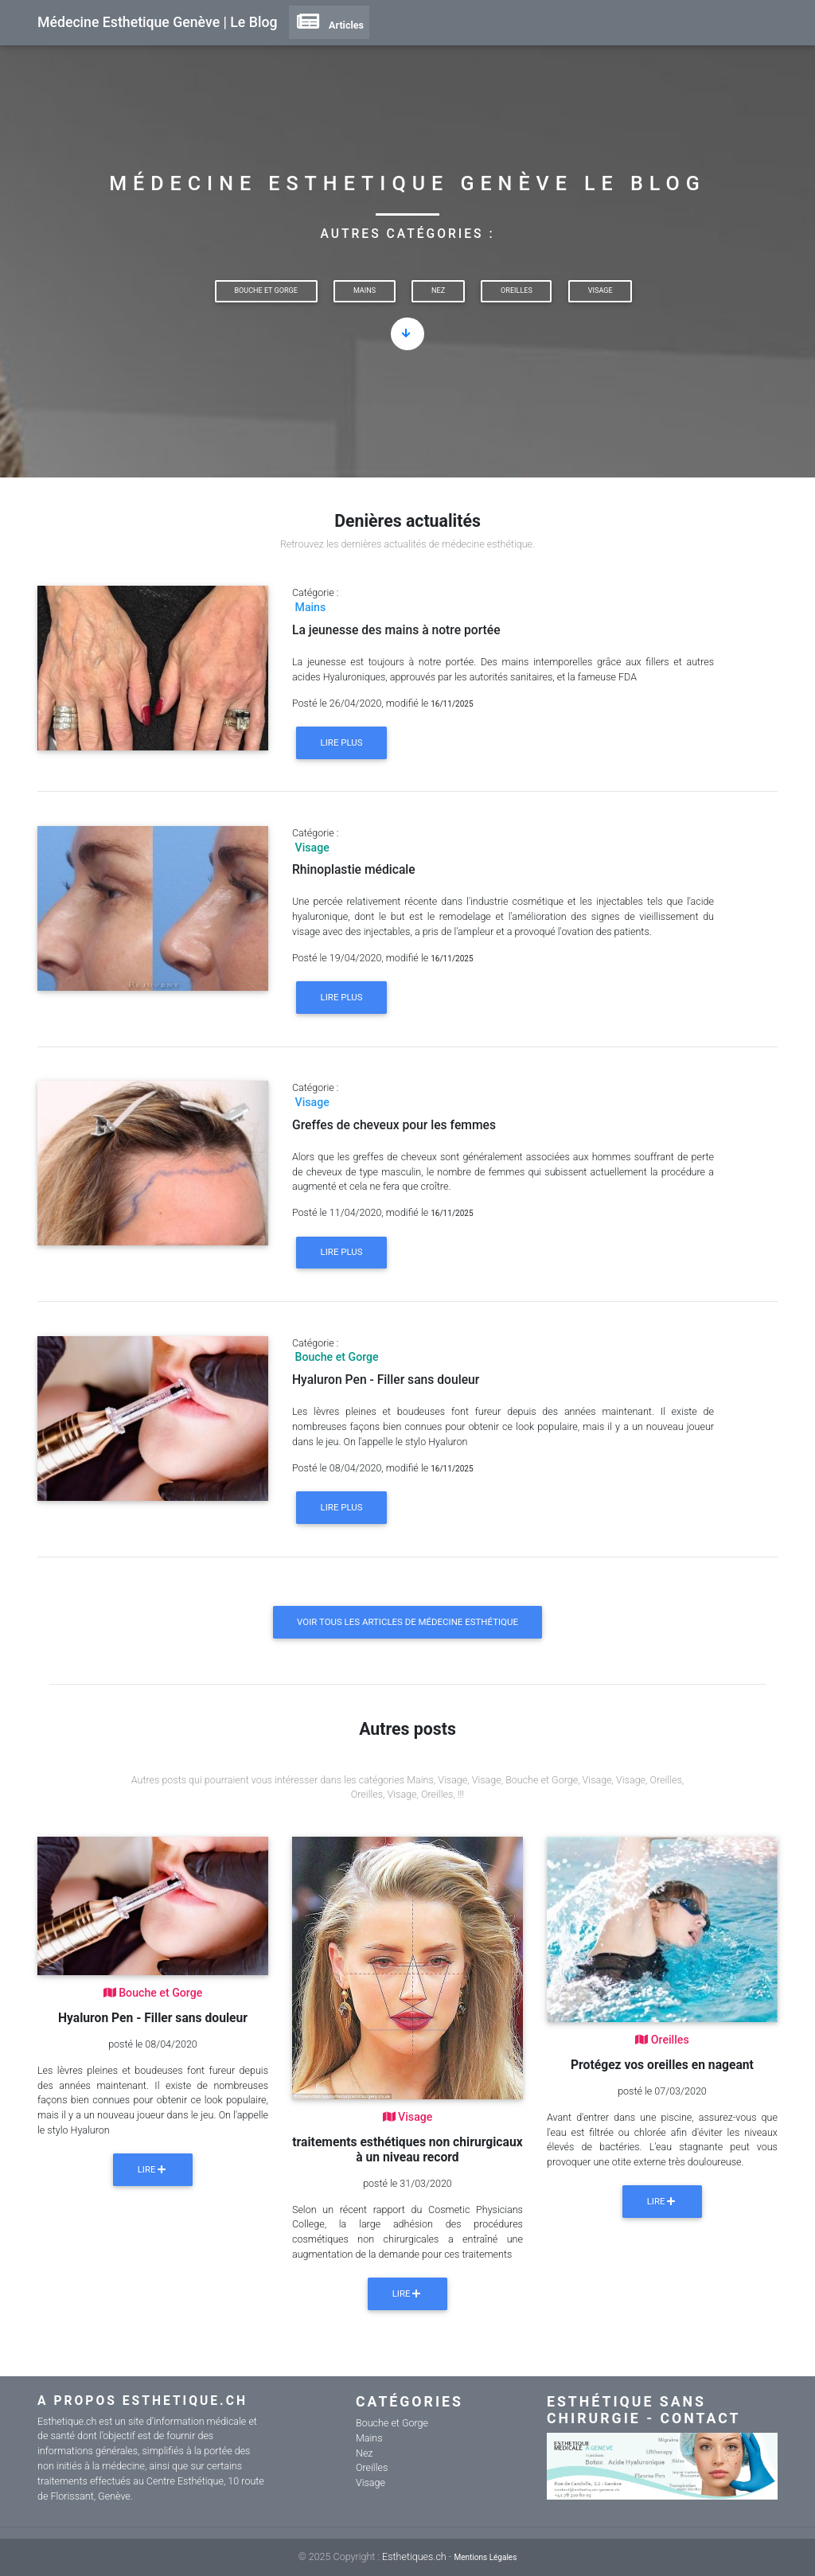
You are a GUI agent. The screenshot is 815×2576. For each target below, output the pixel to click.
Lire (153, 2169)
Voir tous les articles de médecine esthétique (407, 1621)
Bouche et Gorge (265, 290)
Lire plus (342, 742)
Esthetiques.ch (414, 2556)
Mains (364, 290)
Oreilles (516, 290)
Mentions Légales (485, 2557)
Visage (600, 290)
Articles (329, 25)
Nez (438, 290)
